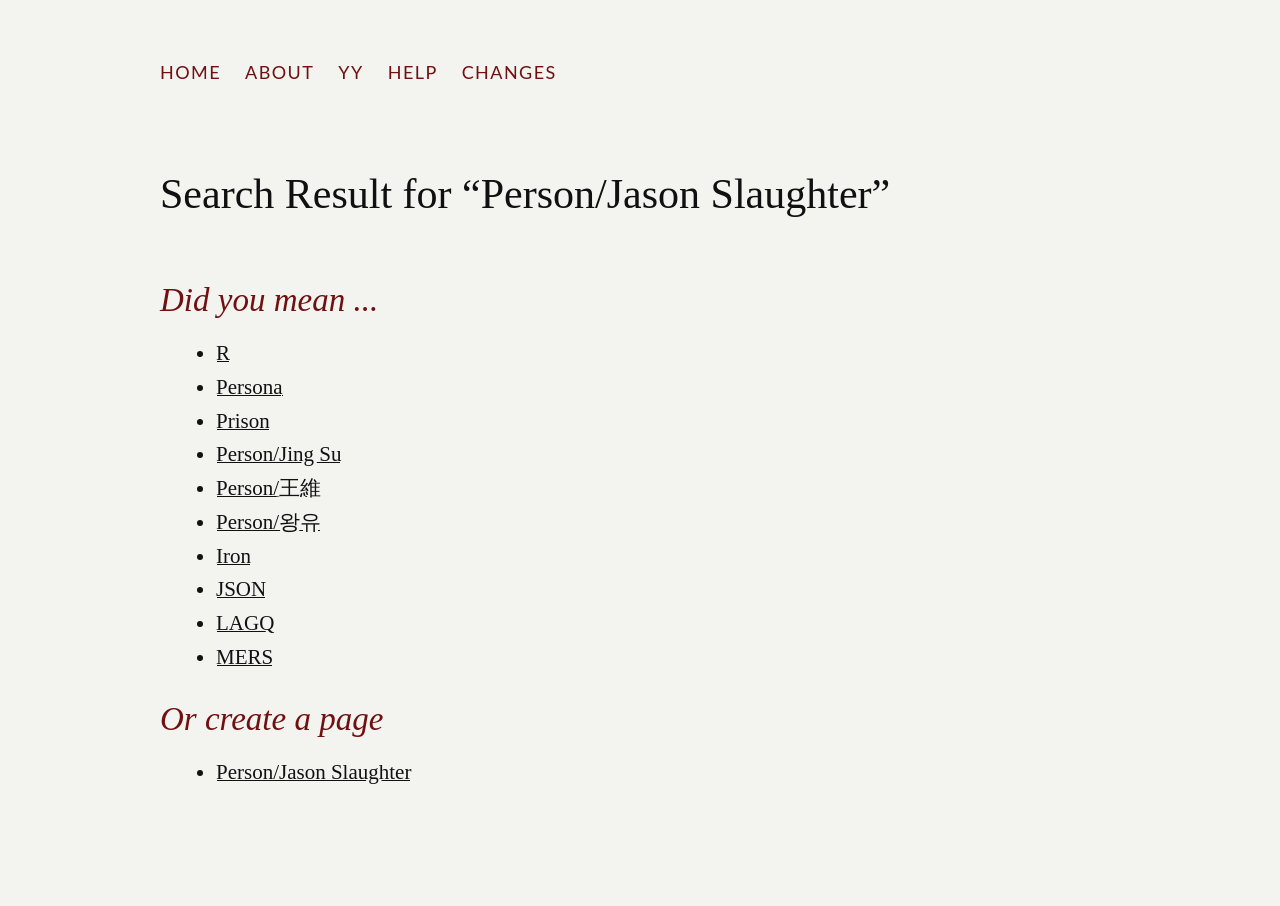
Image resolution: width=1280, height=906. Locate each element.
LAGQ (245, 623)
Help (413, 72)
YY (350, 72)
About (279, 72)
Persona (249, 387)
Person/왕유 (268, 522)
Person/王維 (268, 488)
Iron (233, 556)
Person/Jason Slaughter (313, 772)
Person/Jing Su (278, 454)
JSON (241, 589)
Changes (509, 72)
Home (190, 72)
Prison (243, 421)
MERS (244, 657)
